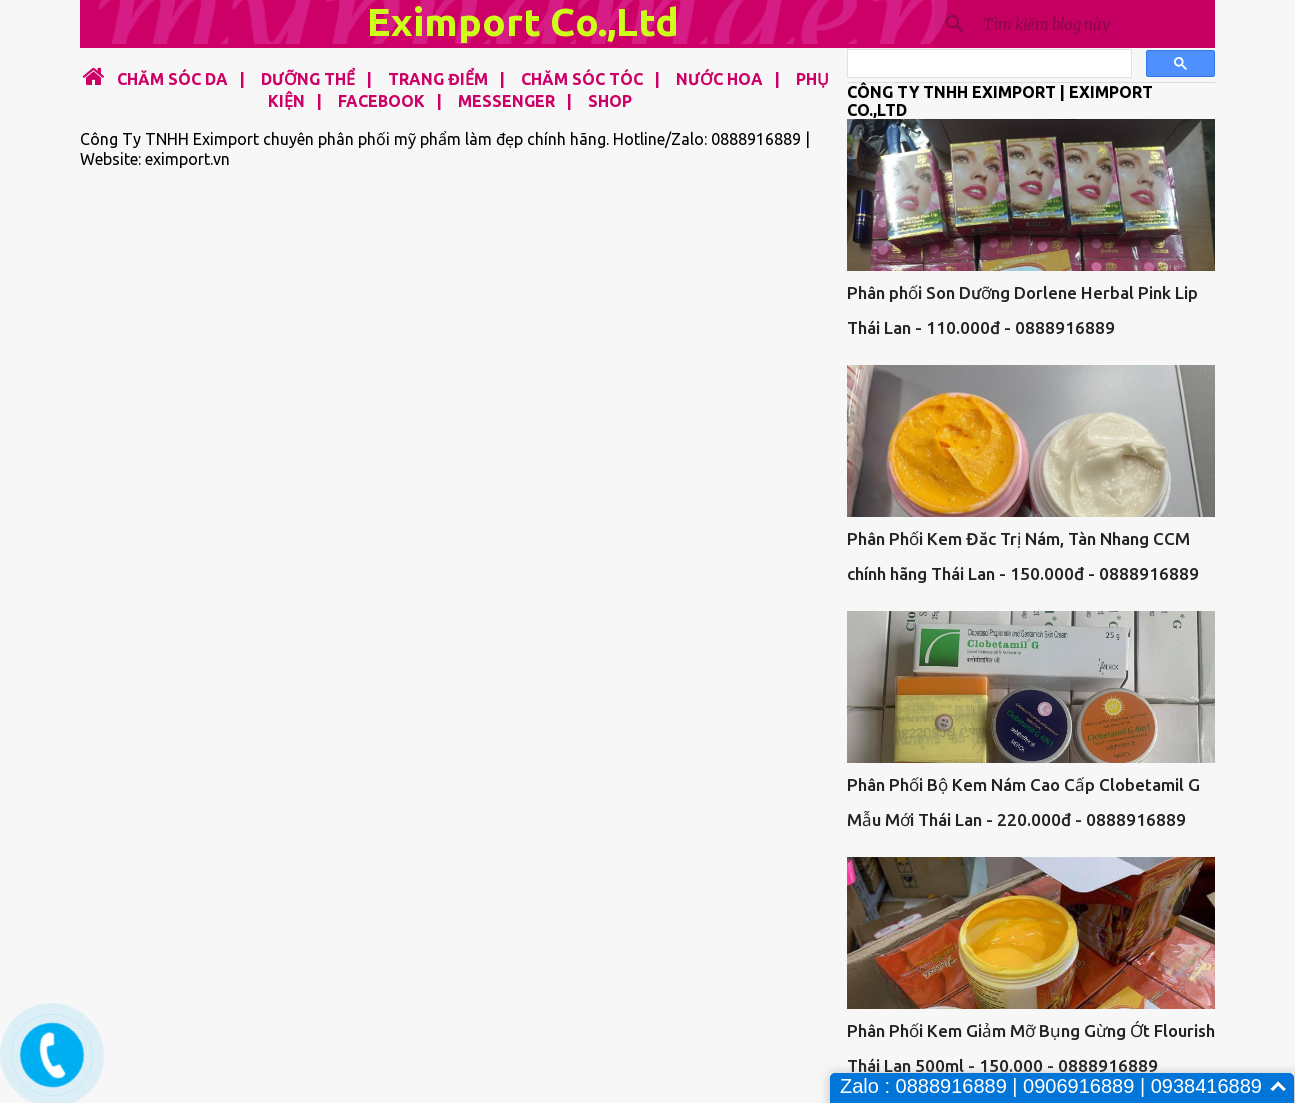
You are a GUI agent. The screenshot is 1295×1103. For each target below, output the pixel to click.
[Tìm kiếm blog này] (1095, 24)
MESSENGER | (509, 101)
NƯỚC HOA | (722, 79)
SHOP (610, 101)
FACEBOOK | (384, 101)
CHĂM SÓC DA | (177, 79)
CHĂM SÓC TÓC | (584, 79)
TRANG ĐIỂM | (440, 79)
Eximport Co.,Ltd (523, 21)
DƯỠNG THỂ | (310, 79)
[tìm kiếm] (987, 64)
